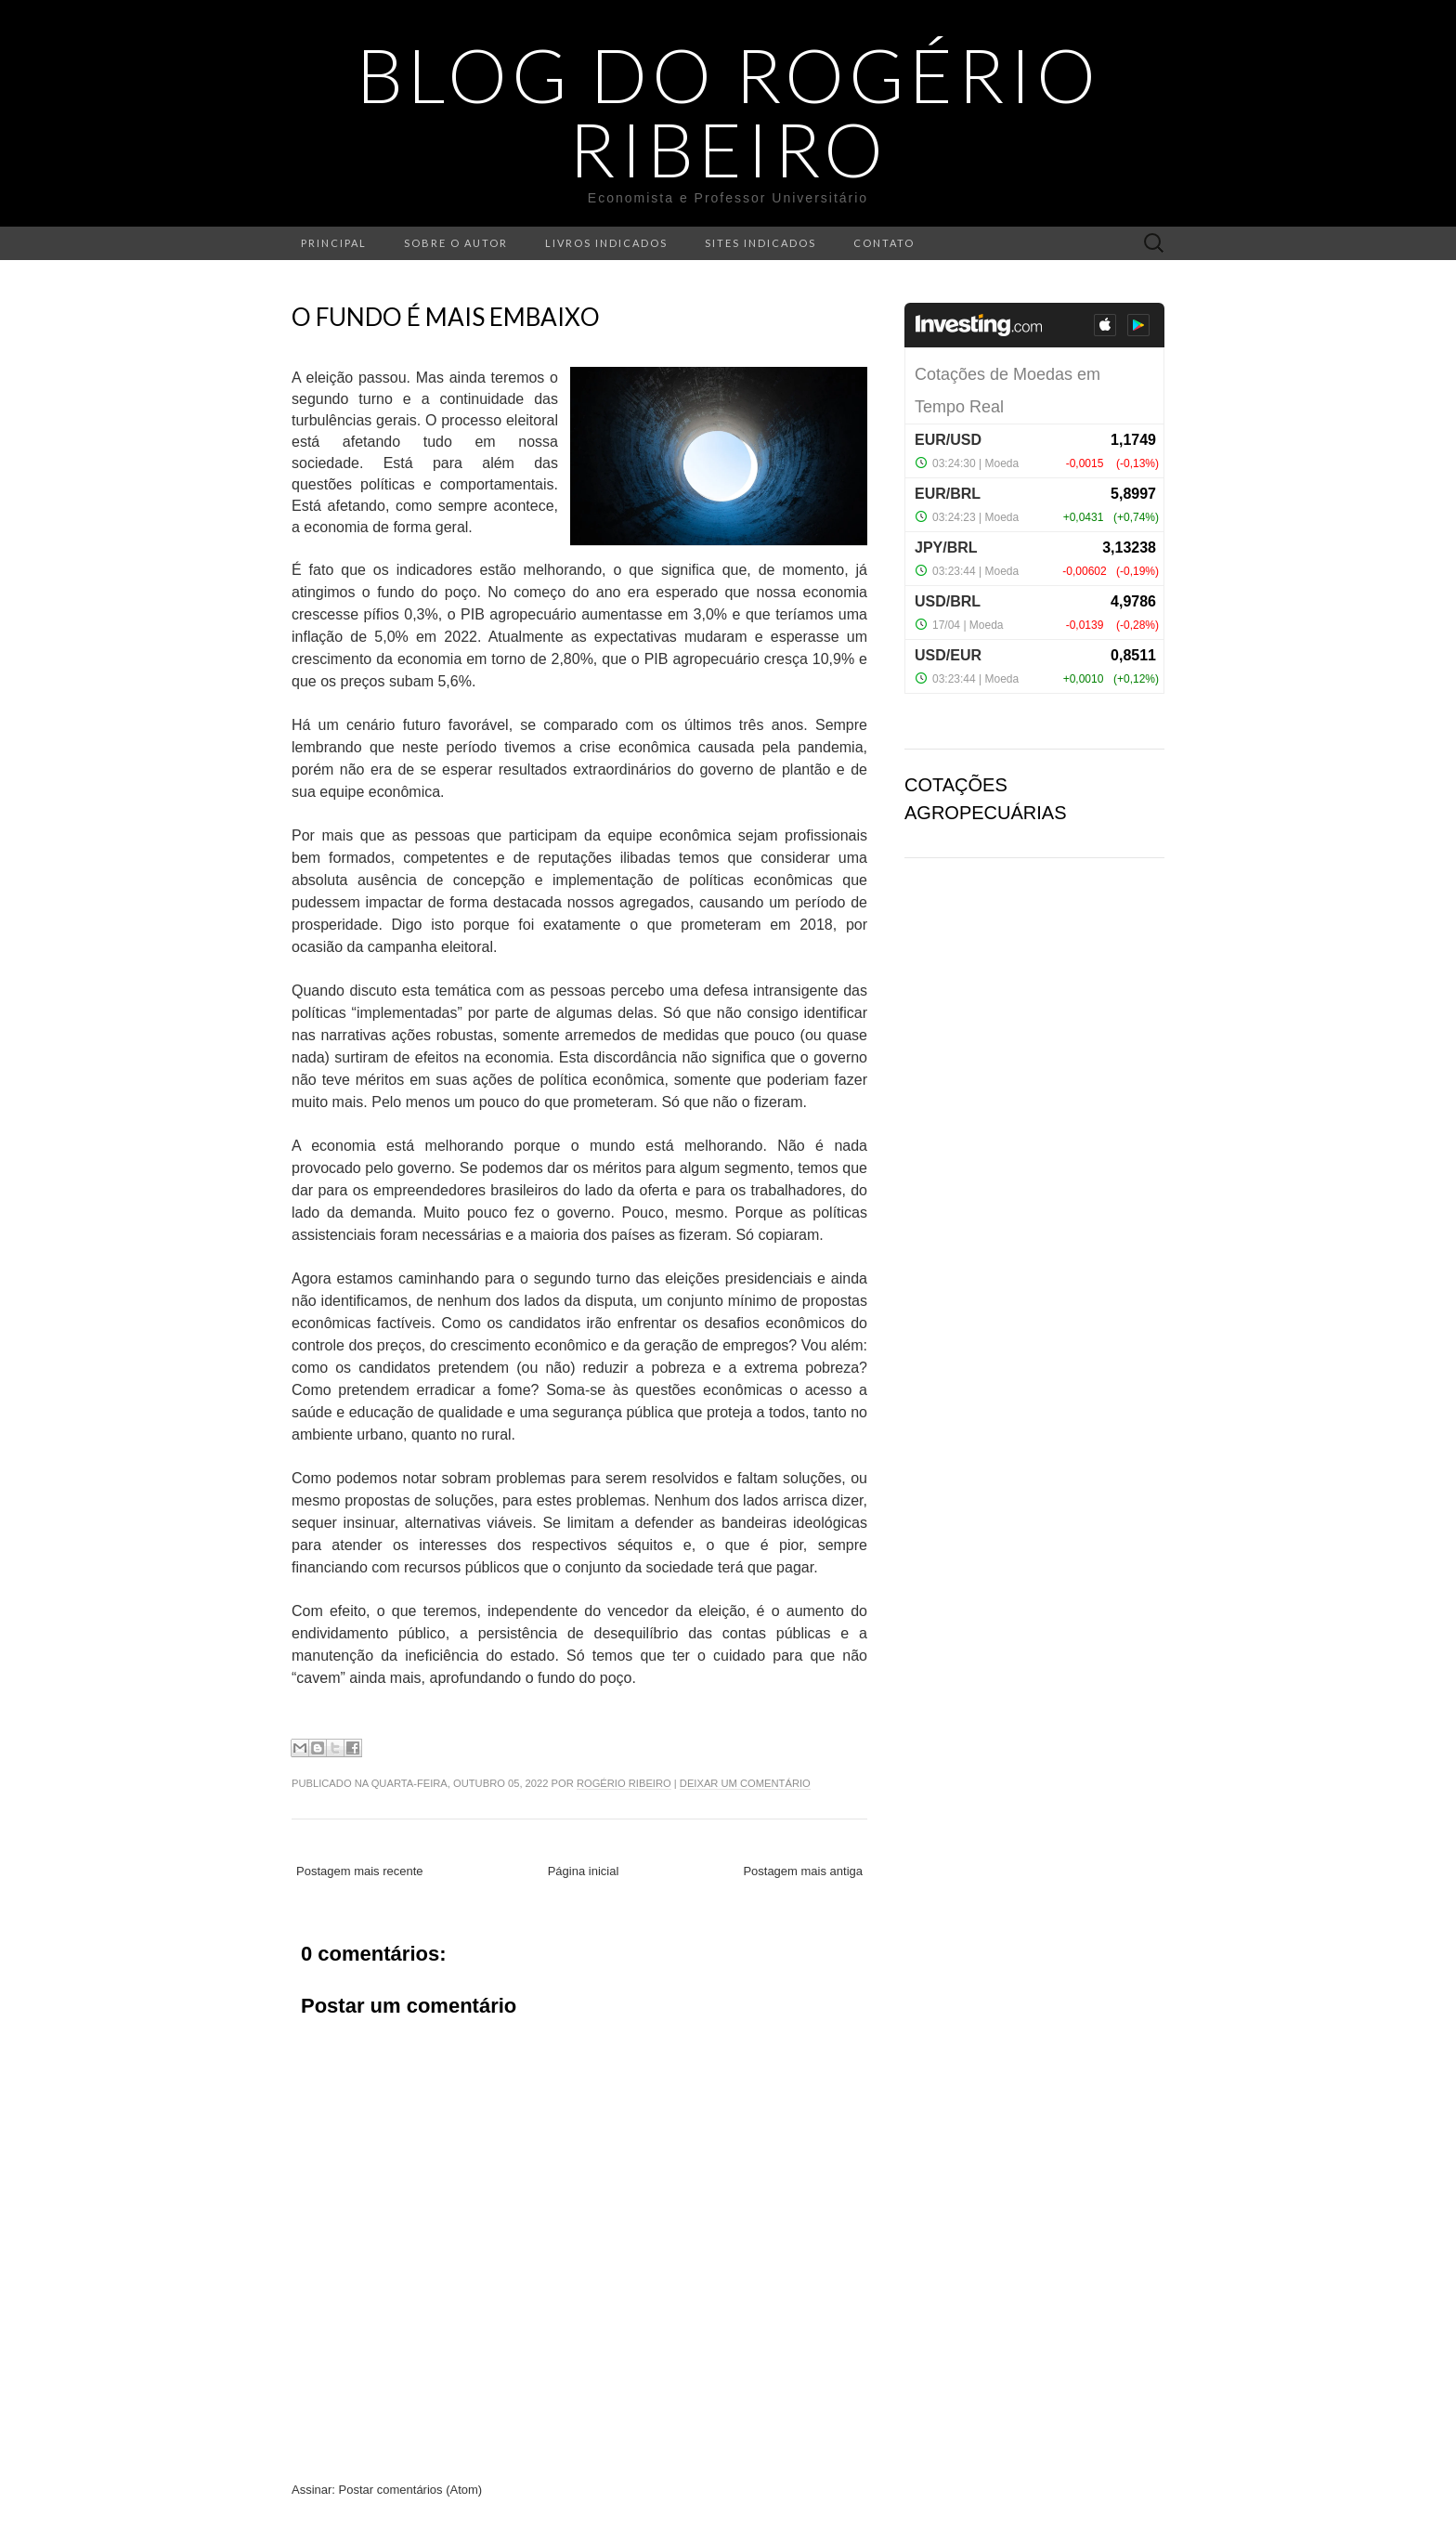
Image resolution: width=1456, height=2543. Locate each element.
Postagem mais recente (359, 1871)
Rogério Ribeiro (624, 1783)
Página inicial (583, 1871)
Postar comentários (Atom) (411, 2490)
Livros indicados (606, 243)
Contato (884, 243)
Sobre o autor (456, 243)
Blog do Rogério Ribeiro (728, 111)
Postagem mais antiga (803, 1871)
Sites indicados (760, 243)
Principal (334, 243)
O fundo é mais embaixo (446, 317)
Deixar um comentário (745, 1783)
